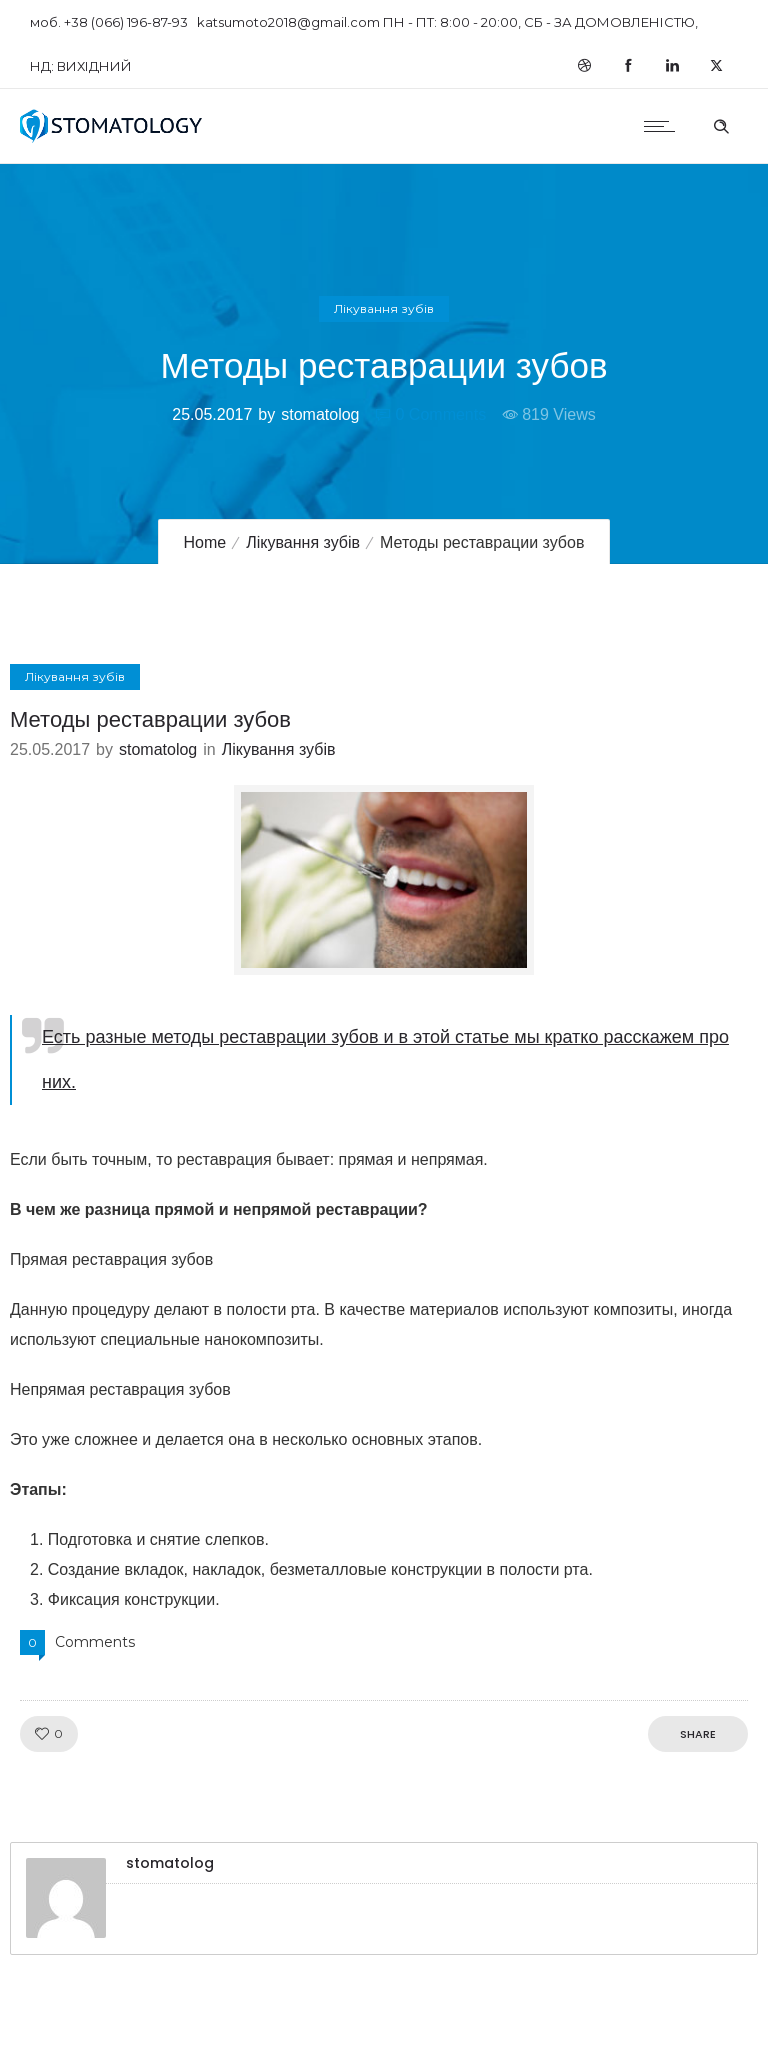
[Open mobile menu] (664, 126)
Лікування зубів (303, 542)
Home (205, 542)
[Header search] (721, 124)
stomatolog (320, 414)
